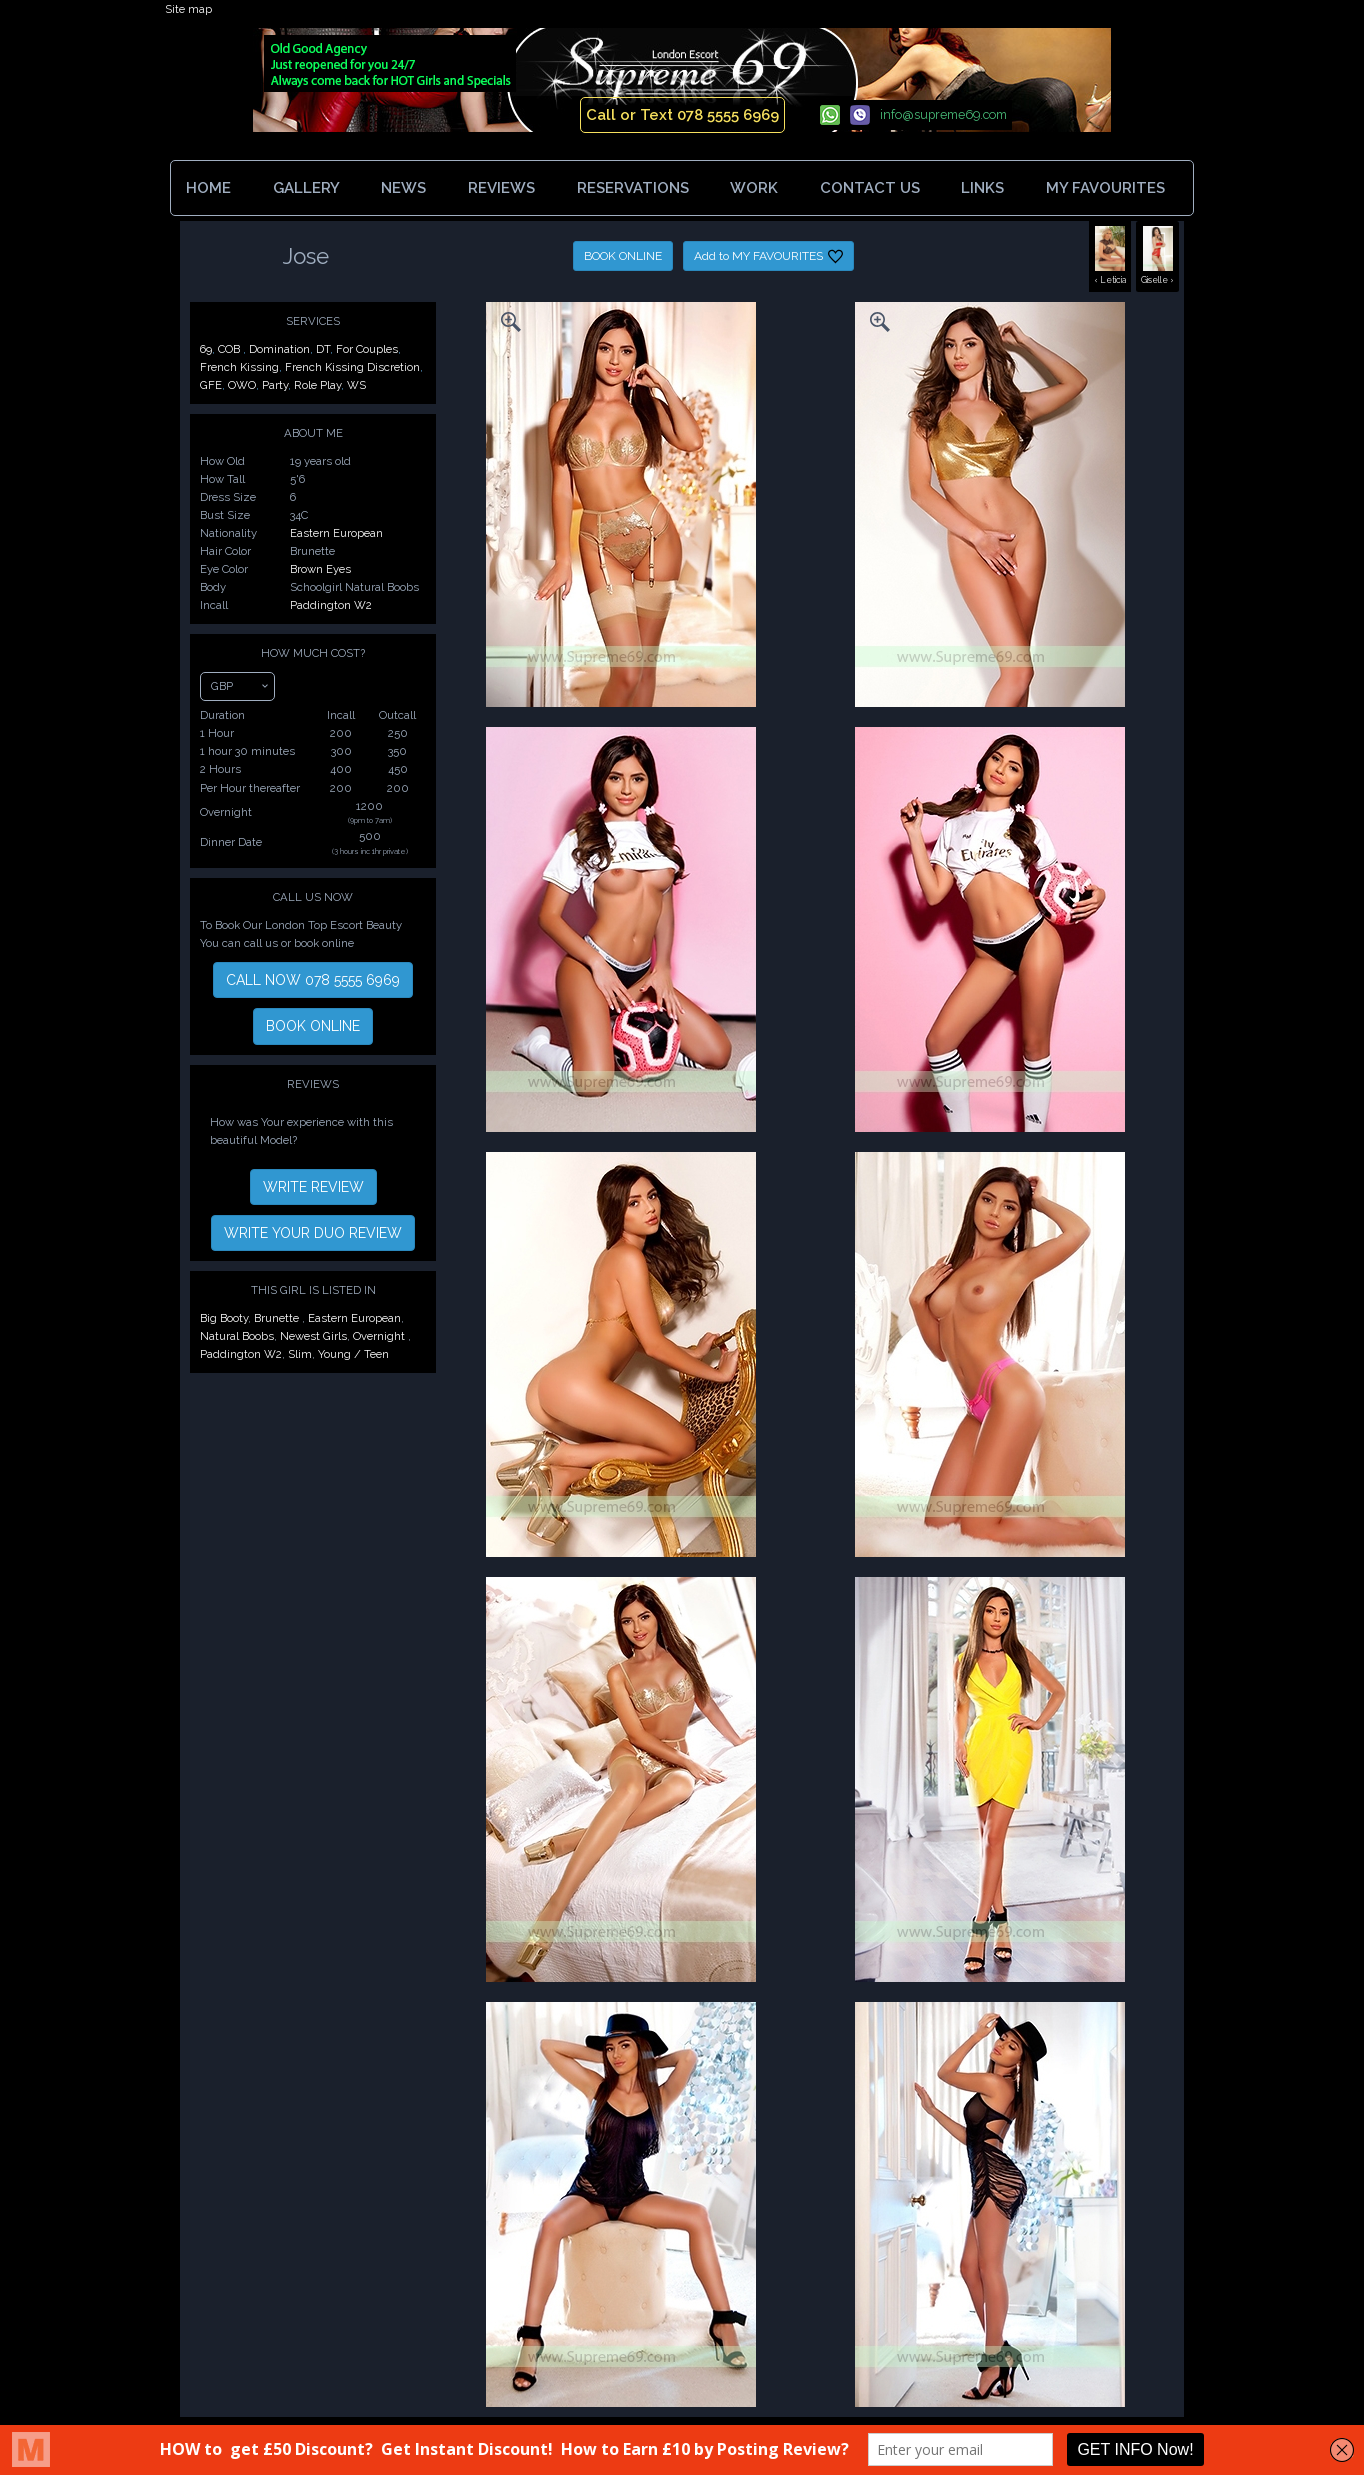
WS (356, 385)
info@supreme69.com (943, 114)
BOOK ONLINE (623, 256)
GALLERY (306, 188)
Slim (300, 1354)
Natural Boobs (237, 1336)
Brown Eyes (320, 569)
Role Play (317, 385)
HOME (208, 188)
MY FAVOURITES (1109, 188)
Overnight (380, 1336)
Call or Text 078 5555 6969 (682, 115)
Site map (188, 9)
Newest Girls (313, 1336)
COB (230, 349)
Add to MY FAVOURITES (768, 256)
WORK (754, 188)
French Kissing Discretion (352, 367)
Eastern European (336, 533)
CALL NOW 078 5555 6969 (313, 980)
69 (206, 349)
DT (323, 349)
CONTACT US (870, 188)
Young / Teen (353, 1354)
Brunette (278, 1318)
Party (275, 385)
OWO (242, 385)
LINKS (982, 188)
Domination (279, 349)
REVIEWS (501, 188)
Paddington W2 (331, 605)
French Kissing (239, 367)
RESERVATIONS (633, 188)
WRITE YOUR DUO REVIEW (313, 1233)
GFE (211, 385)
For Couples (367, 349)
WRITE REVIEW (313, 1187)
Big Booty (224, 1318)
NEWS (403, 188)
